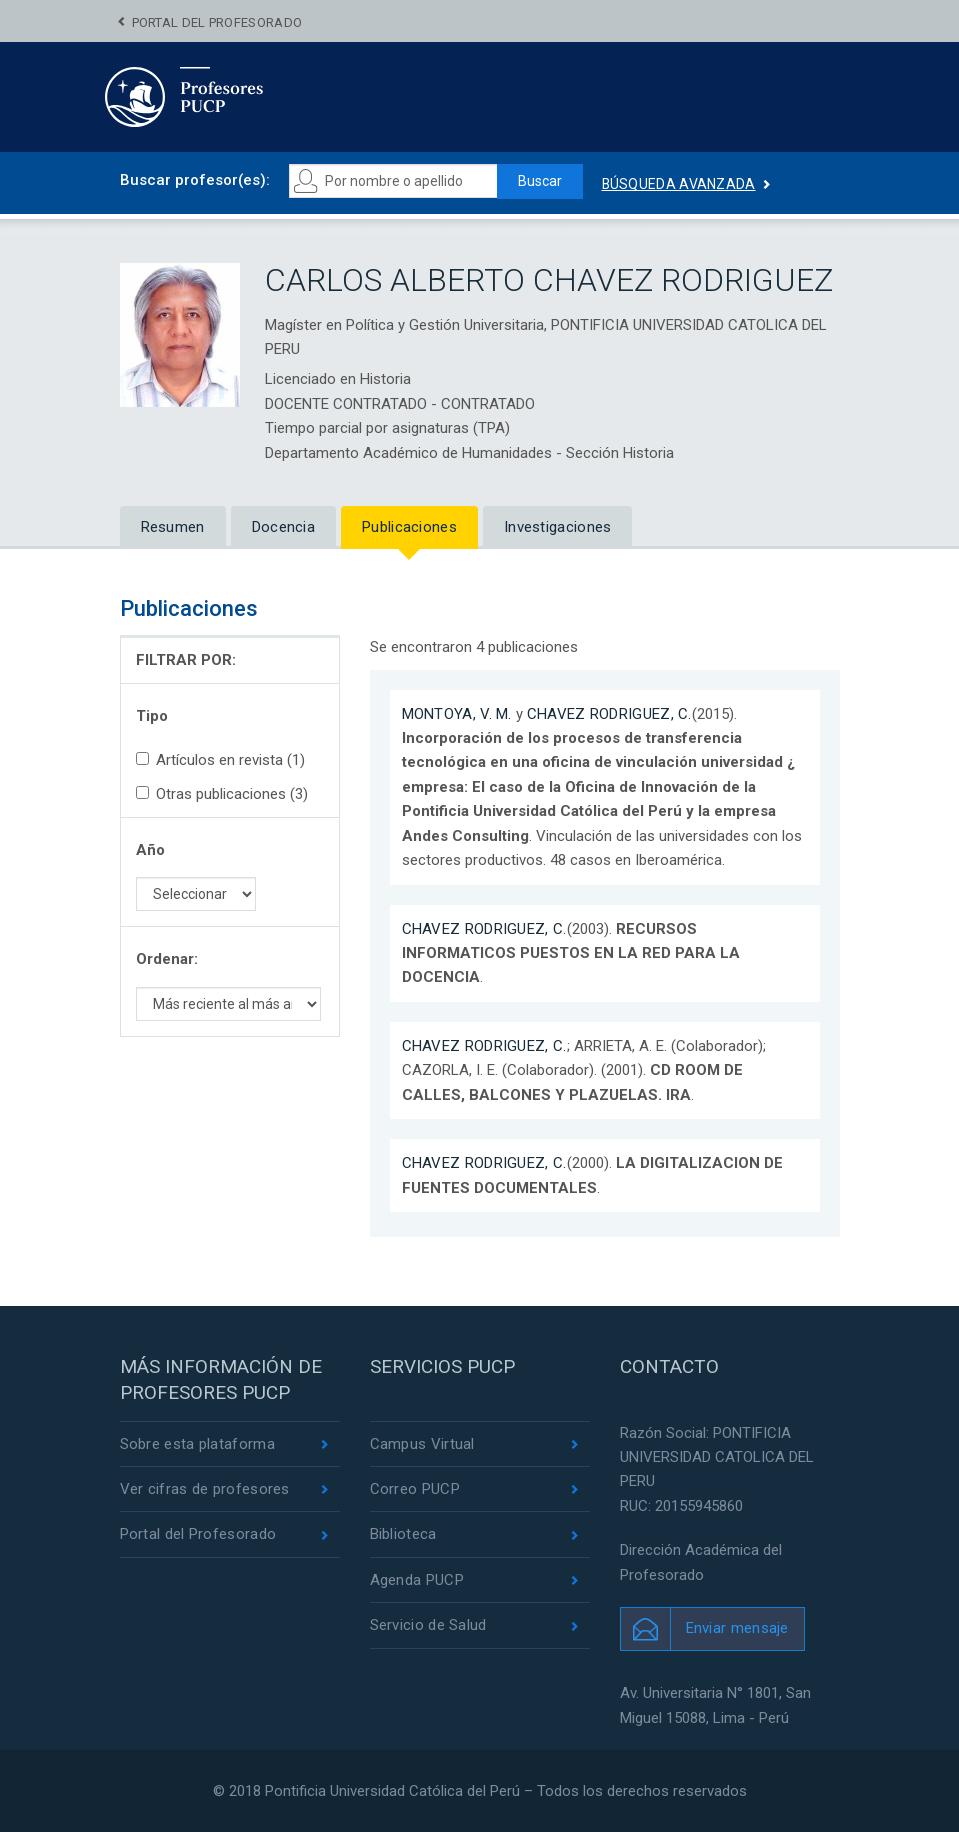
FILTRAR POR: (186, 660)
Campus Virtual (422, 1444)
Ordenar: (167, 959)
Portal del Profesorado (217, 22)
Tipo (152, 716)
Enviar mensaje (737, 1628)
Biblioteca (403, 1534)
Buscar (540, 181)
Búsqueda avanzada (679, 184)
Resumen (173, 527)
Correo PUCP (415, 1489)
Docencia (283, 527)
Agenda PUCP (417, 1580)
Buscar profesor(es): (195, 180)
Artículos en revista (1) (220, 760)
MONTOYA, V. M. (457, 714)
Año (150, 850)
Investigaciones (558, 527)
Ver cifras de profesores (205, 1489)
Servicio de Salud (428, 1625)
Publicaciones (409, 527)
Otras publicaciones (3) (222, 794)
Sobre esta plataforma (197, 1444)
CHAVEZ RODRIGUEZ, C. (609, 714)
